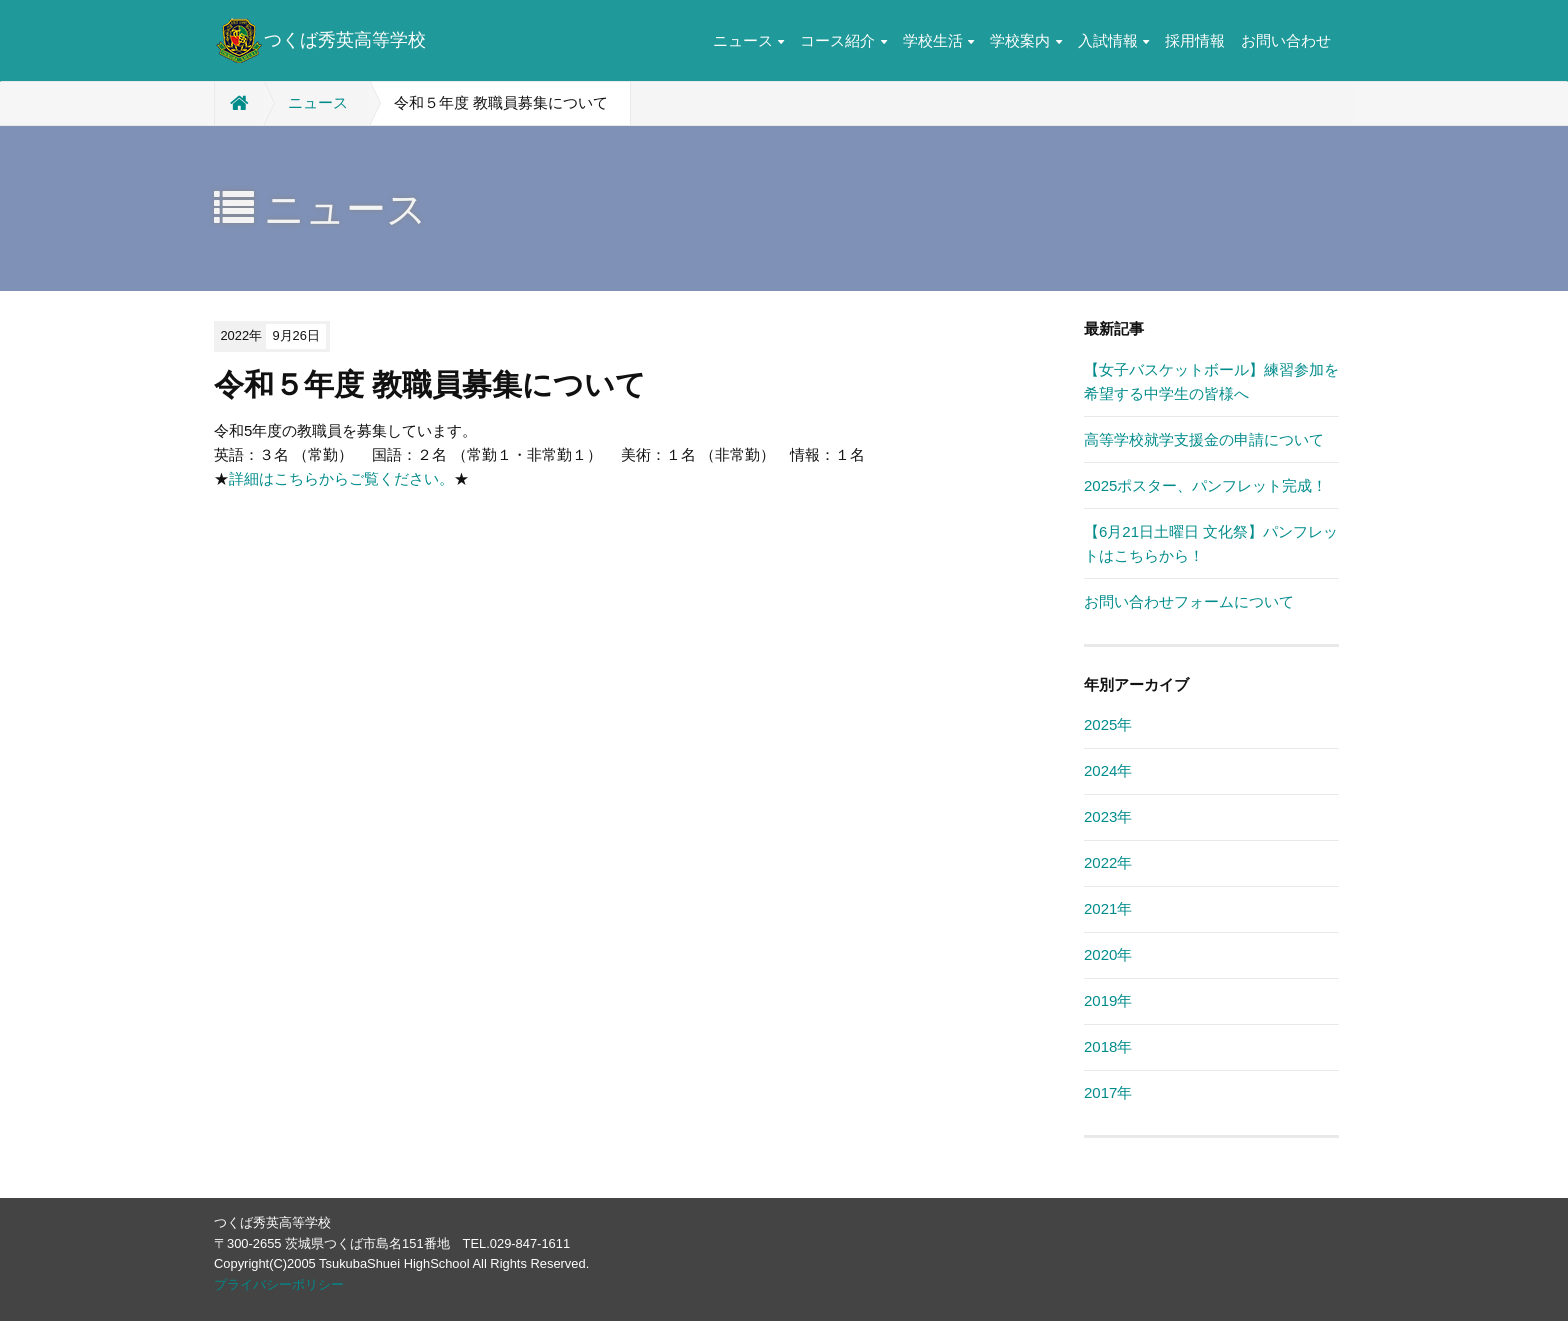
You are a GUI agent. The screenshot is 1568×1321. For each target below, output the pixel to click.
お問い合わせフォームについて (1189, 601)
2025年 (1108, 724)
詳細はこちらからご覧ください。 (341, 478)
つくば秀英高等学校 (320, 40)
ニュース (748, 40)
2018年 (1108, 1046)
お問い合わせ (1286, 40)
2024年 (1108, 770)
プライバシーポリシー (279, 1284)
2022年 (1108, 862)
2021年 (1108, 908)
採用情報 (1195, 40)
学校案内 (1025, 40)
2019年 (1108, 1000)
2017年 (1108, 1092)
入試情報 (1113, 40)
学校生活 (938, 40)
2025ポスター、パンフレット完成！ (1205, 485)
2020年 (1108, 954)
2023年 (1108, 816)
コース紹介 (843, 40)
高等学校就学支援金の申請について (1204, 439)
